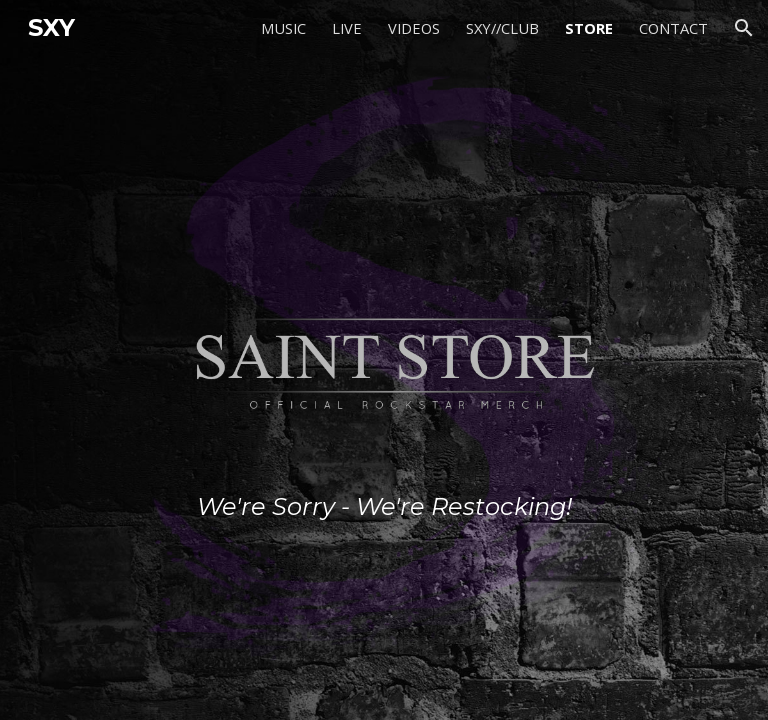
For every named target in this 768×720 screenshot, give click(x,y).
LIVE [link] (347, 28)
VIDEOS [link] (414, 28)
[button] (744, 28)
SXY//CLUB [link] (502, 28)
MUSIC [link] (283, 28)
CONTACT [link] (673, 28)
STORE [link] (589, 28)
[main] (383, 360)
